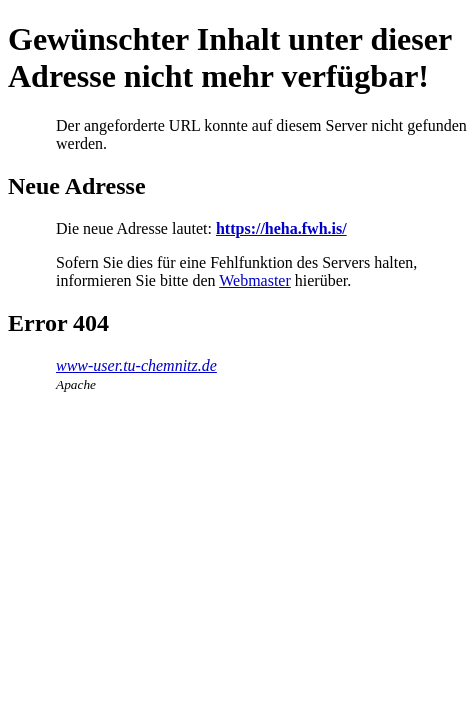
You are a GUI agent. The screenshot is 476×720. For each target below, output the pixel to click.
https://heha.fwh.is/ (281, 228)
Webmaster (255, 280)
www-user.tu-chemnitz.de (136, 365)
